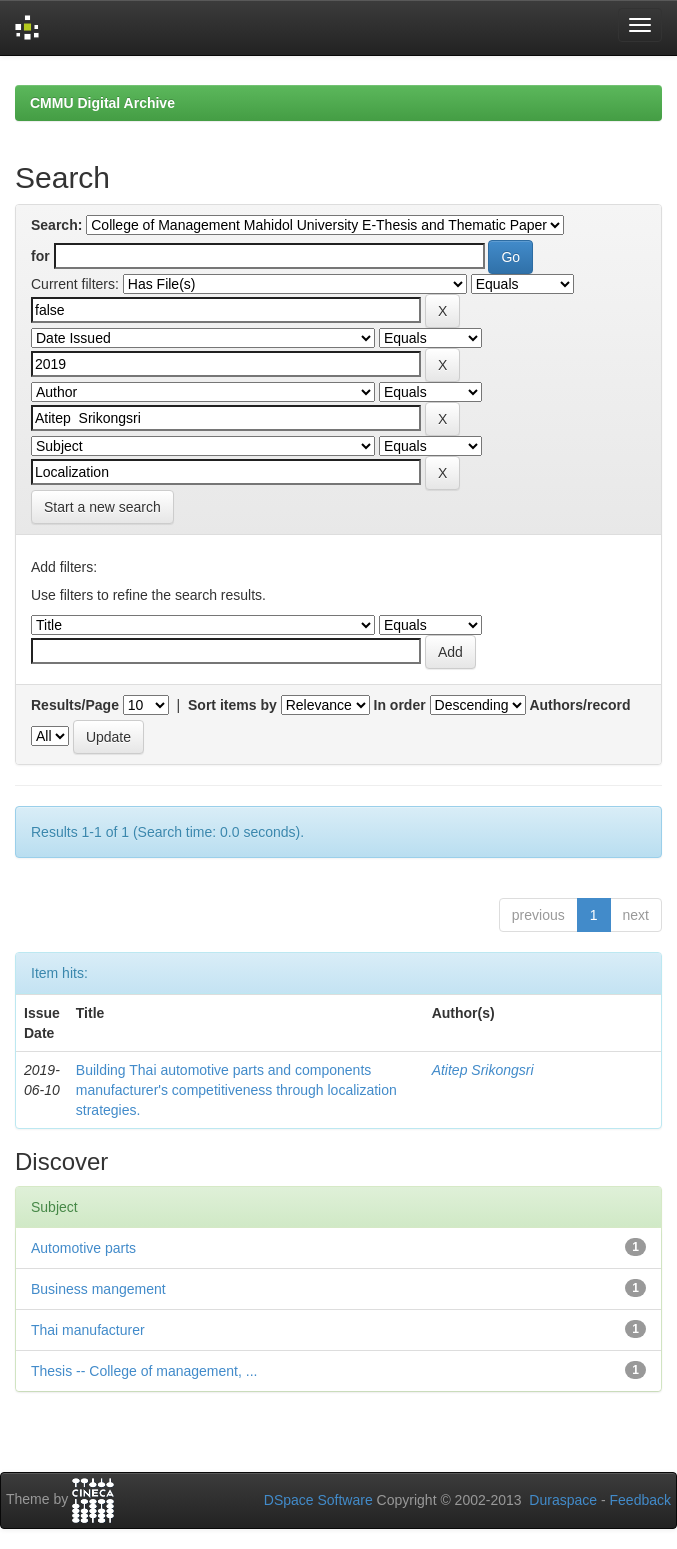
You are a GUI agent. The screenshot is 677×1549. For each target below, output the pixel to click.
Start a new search (102, 507)
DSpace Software (318, 1500)
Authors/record (579, 705)
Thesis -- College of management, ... (144, 1371)
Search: (56, 225)
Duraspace (563, 1500)
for (40, 256)
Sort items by (232, 705)
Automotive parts (83, 1248)
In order (400, 705)
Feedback (640, 1500)
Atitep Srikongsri (483, 1070)
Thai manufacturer (88, 1330)
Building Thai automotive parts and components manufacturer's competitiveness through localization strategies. (236, 1090)
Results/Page (75, 705)
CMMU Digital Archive (102, 103)
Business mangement (98, 1289)
